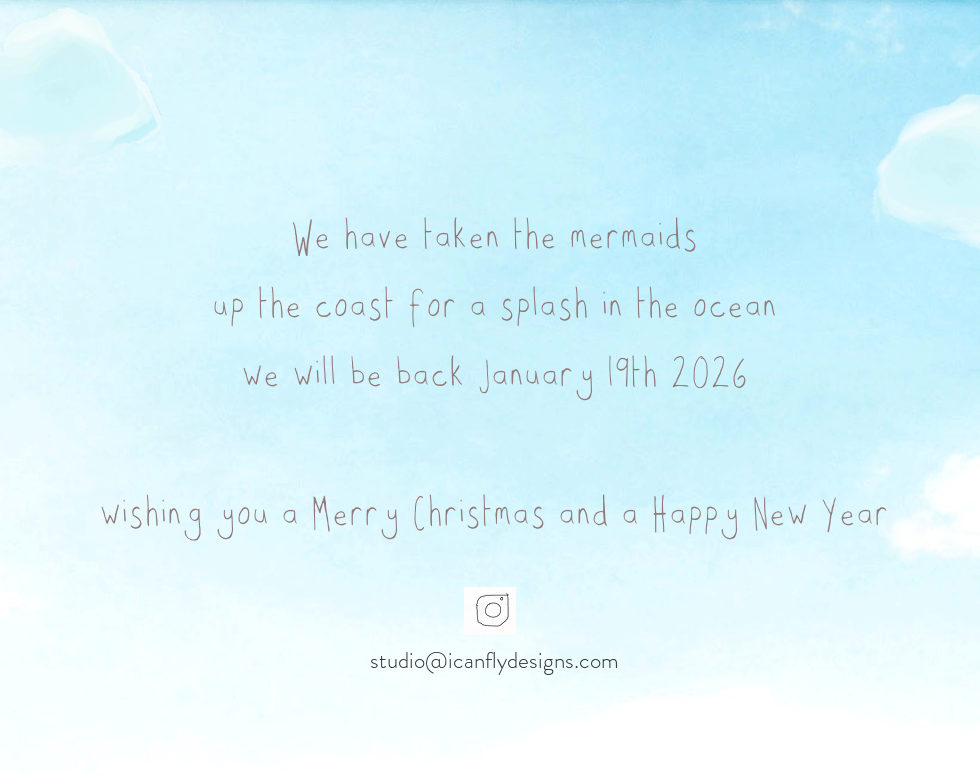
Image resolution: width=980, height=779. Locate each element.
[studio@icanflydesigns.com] (494, 661)
